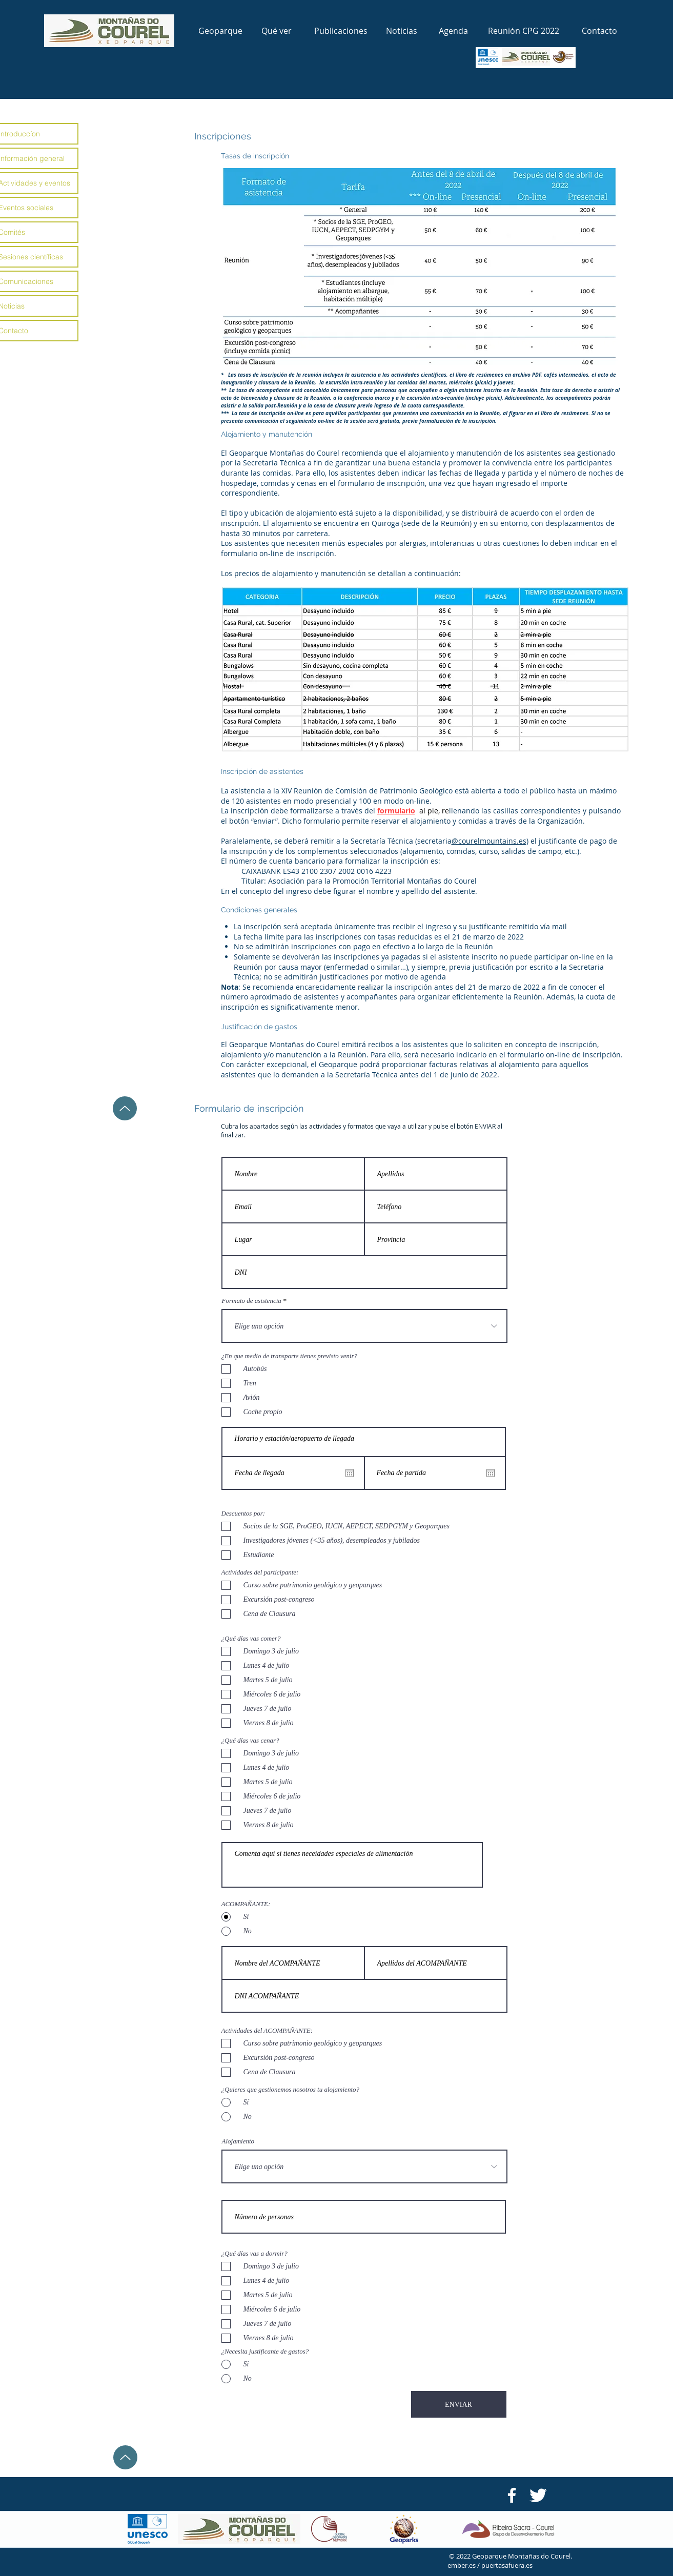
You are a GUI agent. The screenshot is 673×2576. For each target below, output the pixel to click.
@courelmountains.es (489, 841)
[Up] (125, 1108)
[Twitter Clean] (538, 2495)
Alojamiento (238, 2141)
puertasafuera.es (507, 2565)
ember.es (462, 2565)
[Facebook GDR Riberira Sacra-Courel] (512, 2495)
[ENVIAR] (458, 2404)
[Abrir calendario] (490, 1473)
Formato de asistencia (251, 1300)
